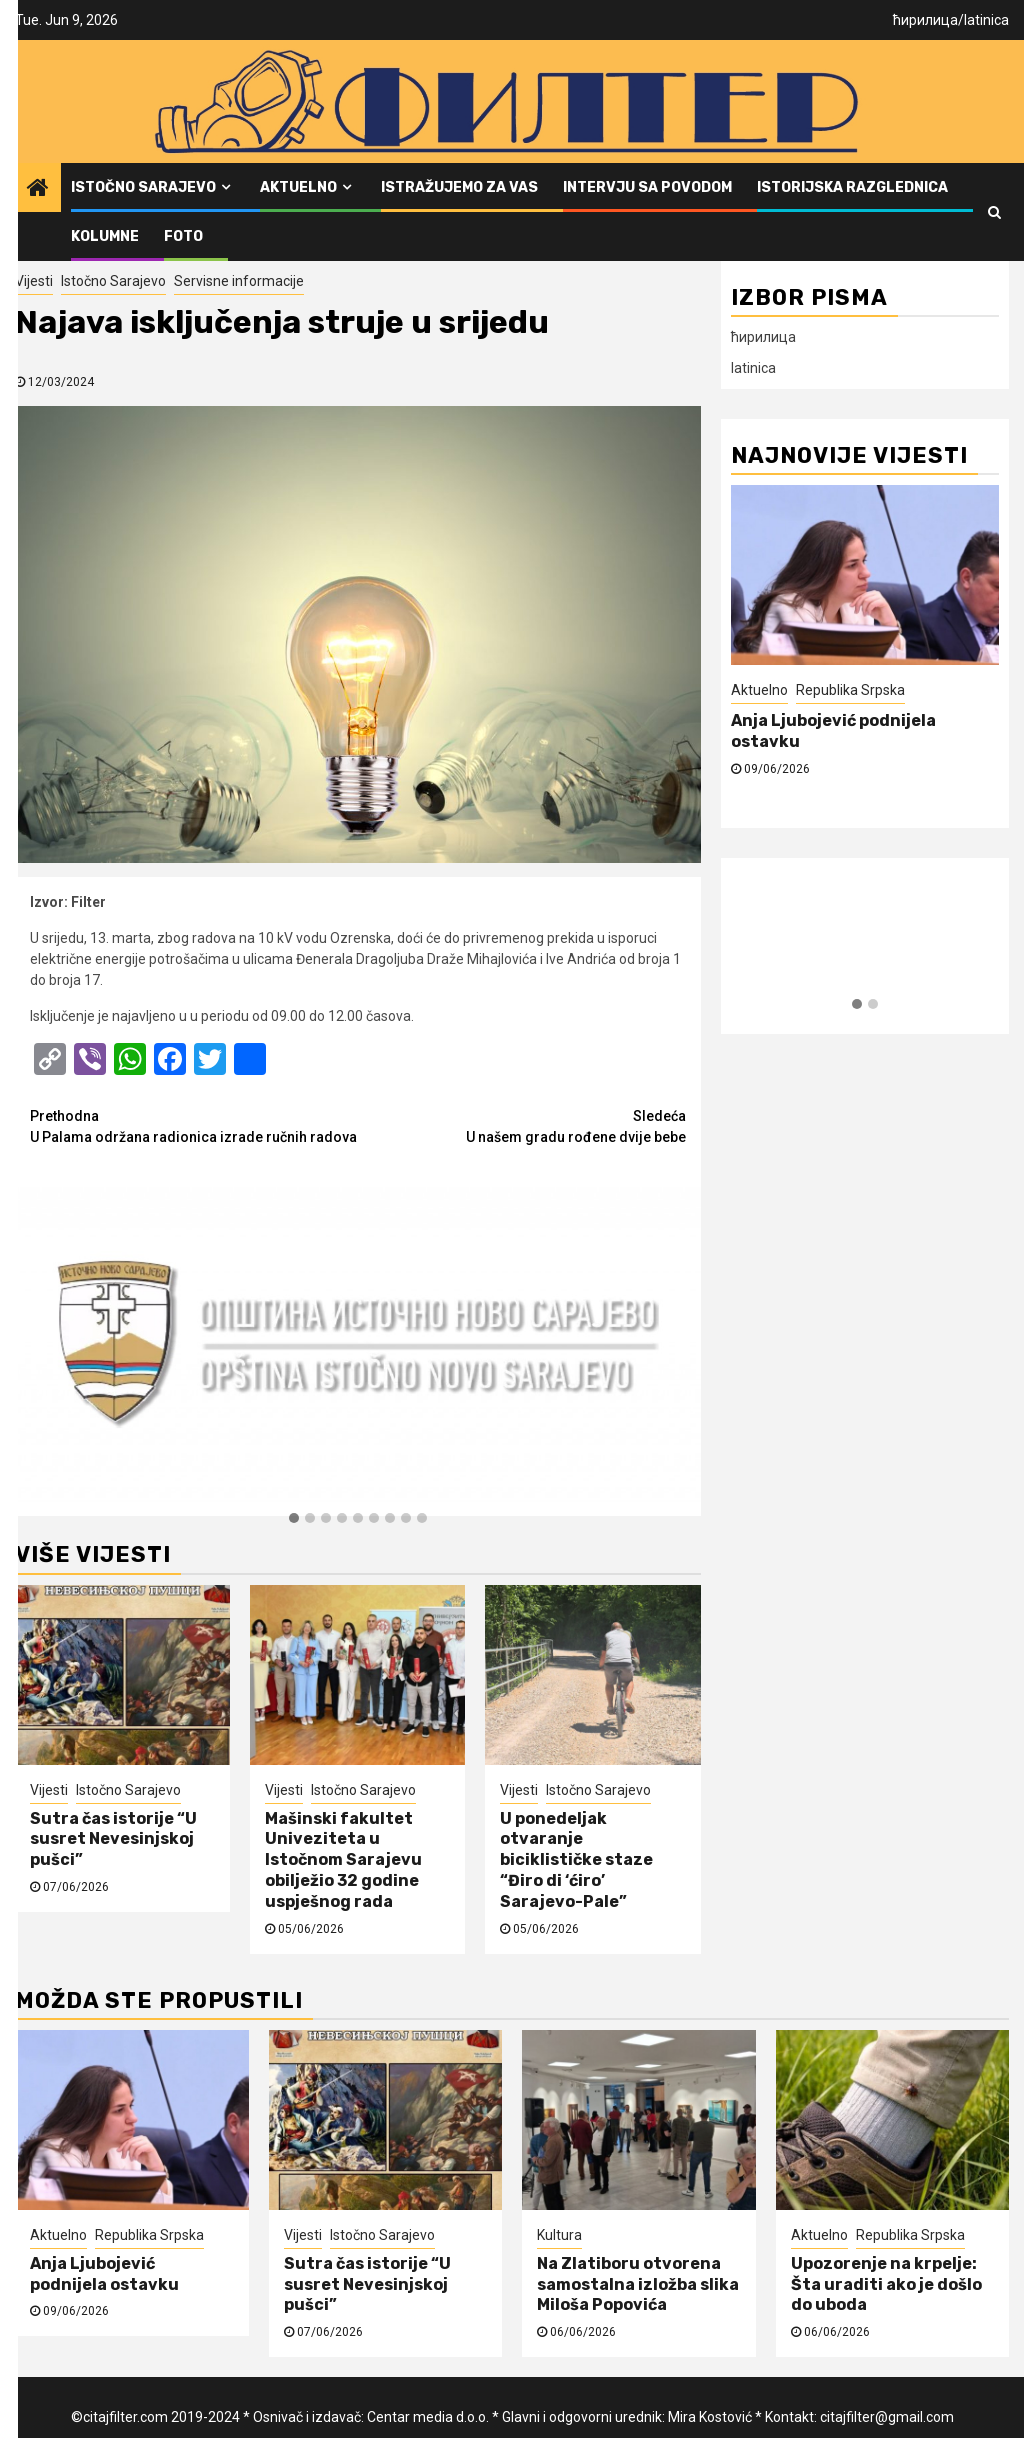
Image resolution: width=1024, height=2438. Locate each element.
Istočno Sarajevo (143, 187)
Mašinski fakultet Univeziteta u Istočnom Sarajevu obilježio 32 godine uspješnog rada (343, 1860)
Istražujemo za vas (459, 187)
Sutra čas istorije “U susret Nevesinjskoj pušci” (113, 1839)
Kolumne (105, 236)
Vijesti (34, 281)
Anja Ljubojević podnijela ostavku (104, 2274)
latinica (986, 20)
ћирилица (925, 20)
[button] (294, 1519)
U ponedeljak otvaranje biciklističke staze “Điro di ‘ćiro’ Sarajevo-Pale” (576, 1860)
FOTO (183, 236)
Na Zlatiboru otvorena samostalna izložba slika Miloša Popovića (638, 2284)
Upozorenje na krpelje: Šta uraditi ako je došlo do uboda (886, 2284)
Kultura (559, 2235)
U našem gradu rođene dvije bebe (522, 1125)
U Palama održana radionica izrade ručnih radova (194, 1125)
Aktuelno (298, 187)
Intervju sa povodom (647, 187)
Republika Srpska (850, 690)
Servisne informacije (239, 281)
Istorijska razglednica (852, 187)
